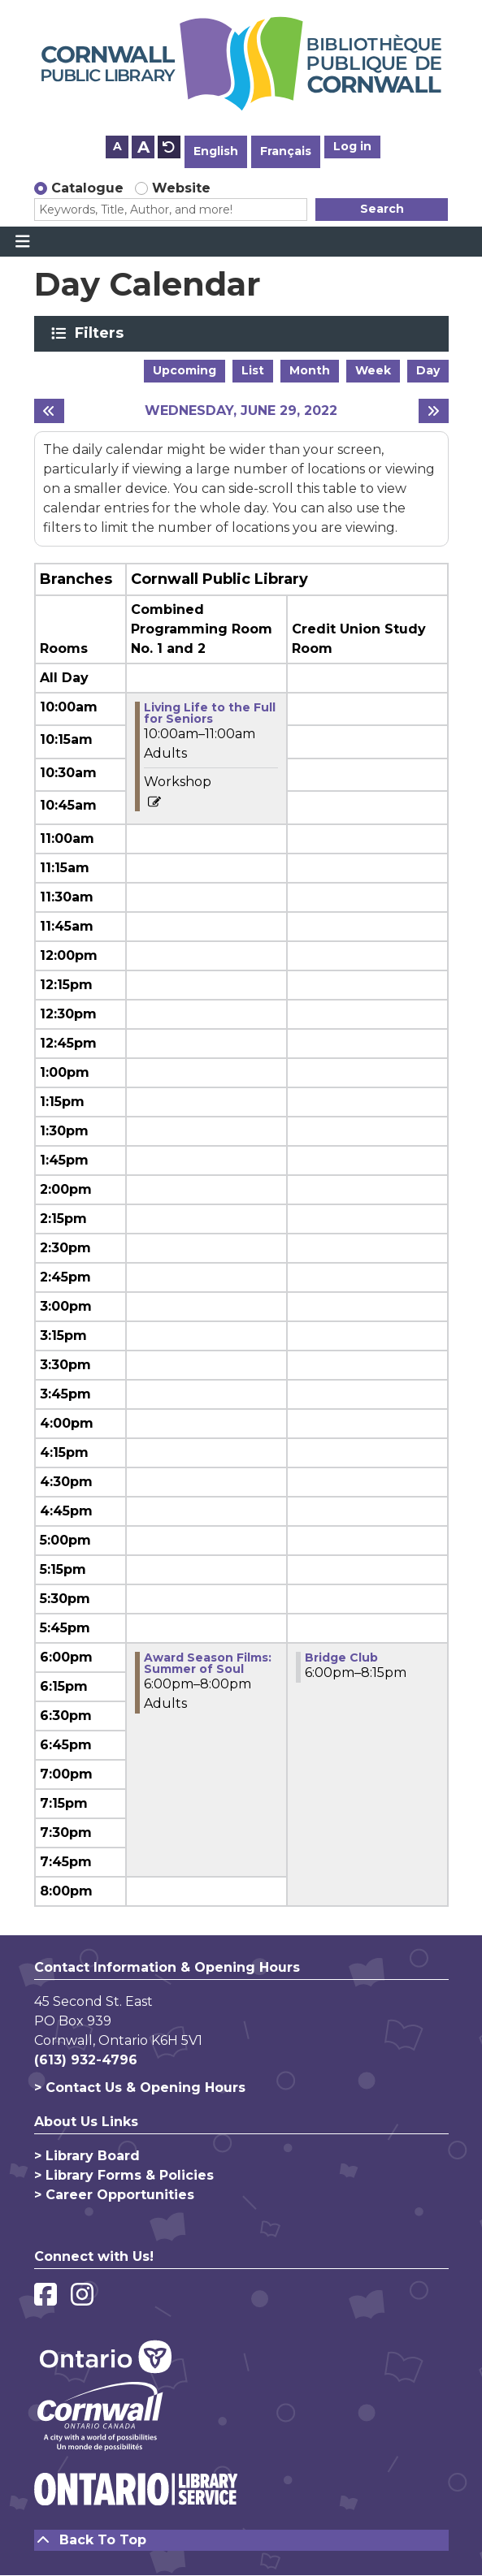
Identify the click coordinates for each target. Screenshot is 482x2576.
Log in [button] (352, 146)
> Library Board (87, 2155)
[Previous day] (49, 411)
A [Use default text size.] (169, 147)
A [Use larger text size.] (143, 147)
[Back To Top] (241, 2540)
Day (428, 370)
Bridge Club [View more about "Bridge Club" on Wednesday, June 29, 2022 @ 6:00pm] (341, 1657)
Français (285, 151)
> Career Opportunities (114, 2194)
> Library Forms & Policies (124, 2175)
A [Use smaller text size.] (117, 146)
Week (373, 370)
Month (309, 370)
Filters (102, 333)
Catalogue (87, 188)
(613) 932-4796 (85, 2060)
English (215, 151)
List (252, 370)
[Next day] (434, 411)
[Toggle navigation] (22, 242)
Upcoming (184, 370)
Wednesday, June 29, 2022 (241, 410)
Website (181, 188)
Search (382, 208)
